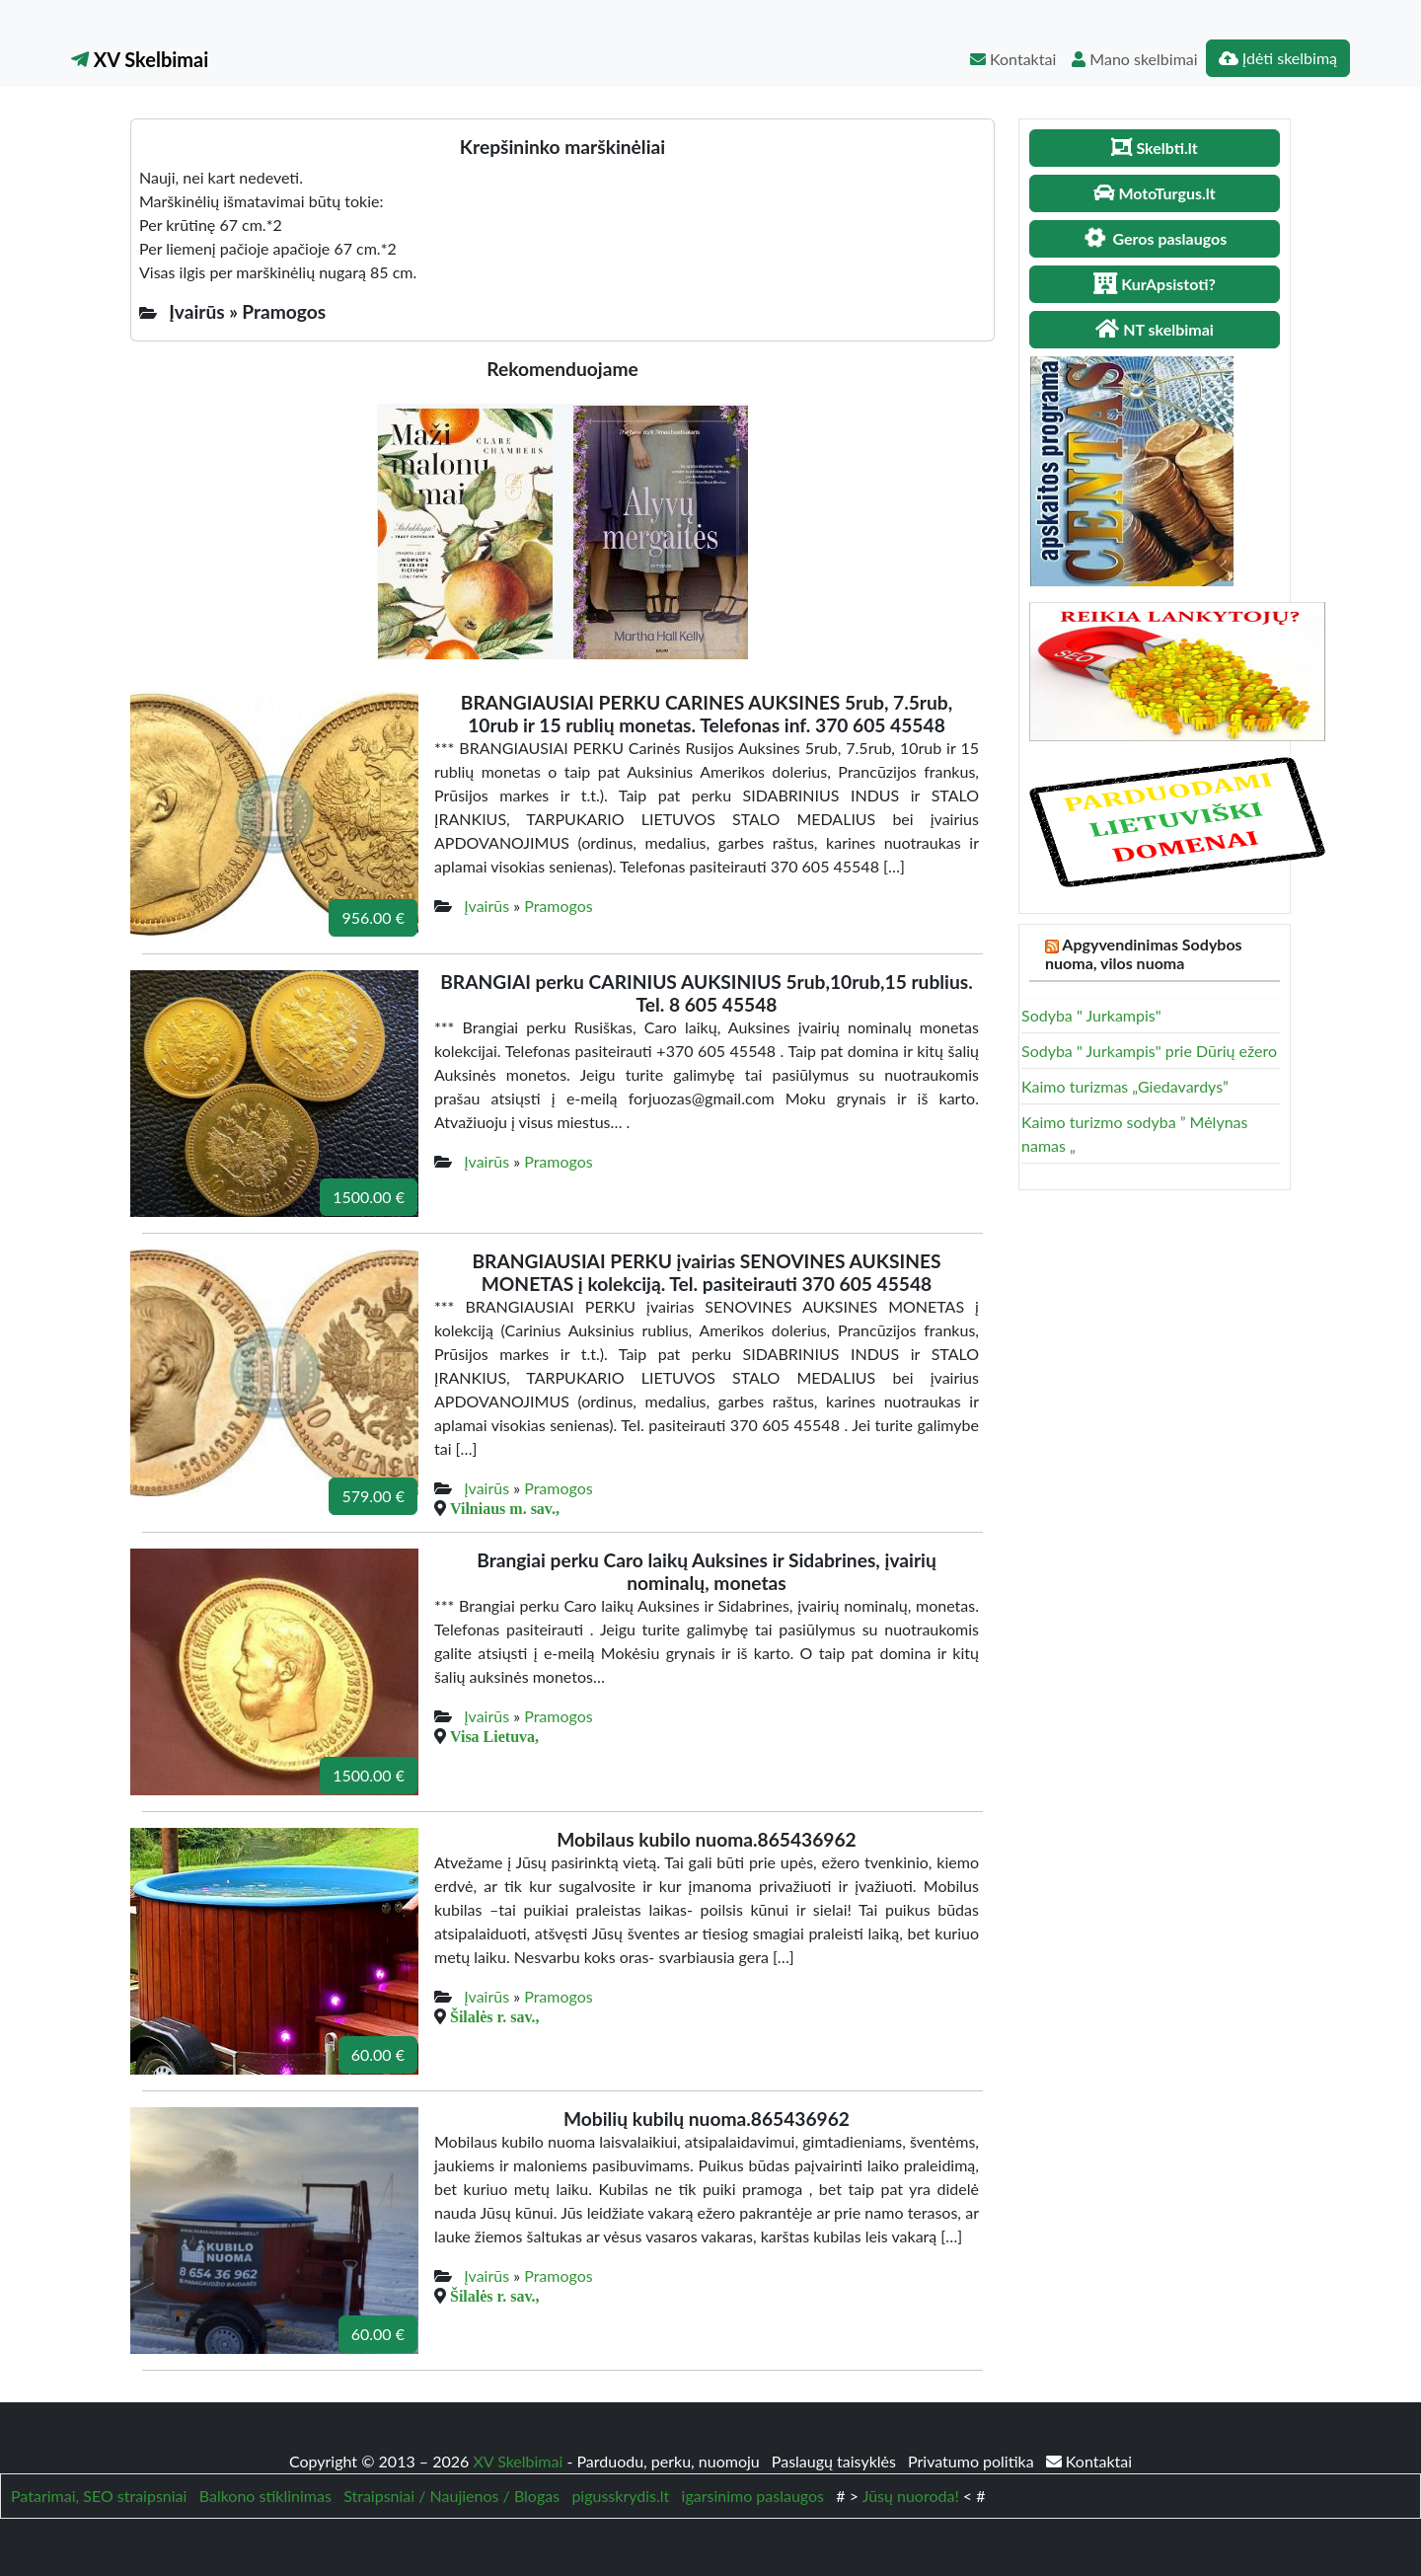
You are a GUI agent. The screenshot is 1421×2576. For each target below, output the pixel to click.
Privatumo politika (973, 2461)
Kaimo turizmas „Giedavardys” (1125, 1086)
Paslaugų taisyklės (836, 2461)
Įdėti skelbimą (1278, 57)
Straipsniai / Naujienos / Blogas (451, 2495)
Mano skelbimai (1134, 58)
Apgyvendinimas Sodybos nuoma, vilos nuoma (1143, 953)
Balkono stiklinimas (265, 2495)
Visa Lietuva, (494, 1736)
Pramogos (558, 905)
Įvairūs (486, 905)
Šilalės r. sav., (495, 2016)
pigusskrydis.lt (620, 2495)
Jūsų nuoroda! (910, 2495)
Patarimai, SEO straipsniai (99, 2495)
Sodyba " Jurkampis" (1091, 1015)
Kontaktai (1013, 58)
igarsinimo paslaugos (753, 2495)
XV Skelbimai (139, 59)
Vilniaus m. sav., (505, 1508)
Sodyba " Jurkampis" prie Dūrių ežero (1149, 1050)
